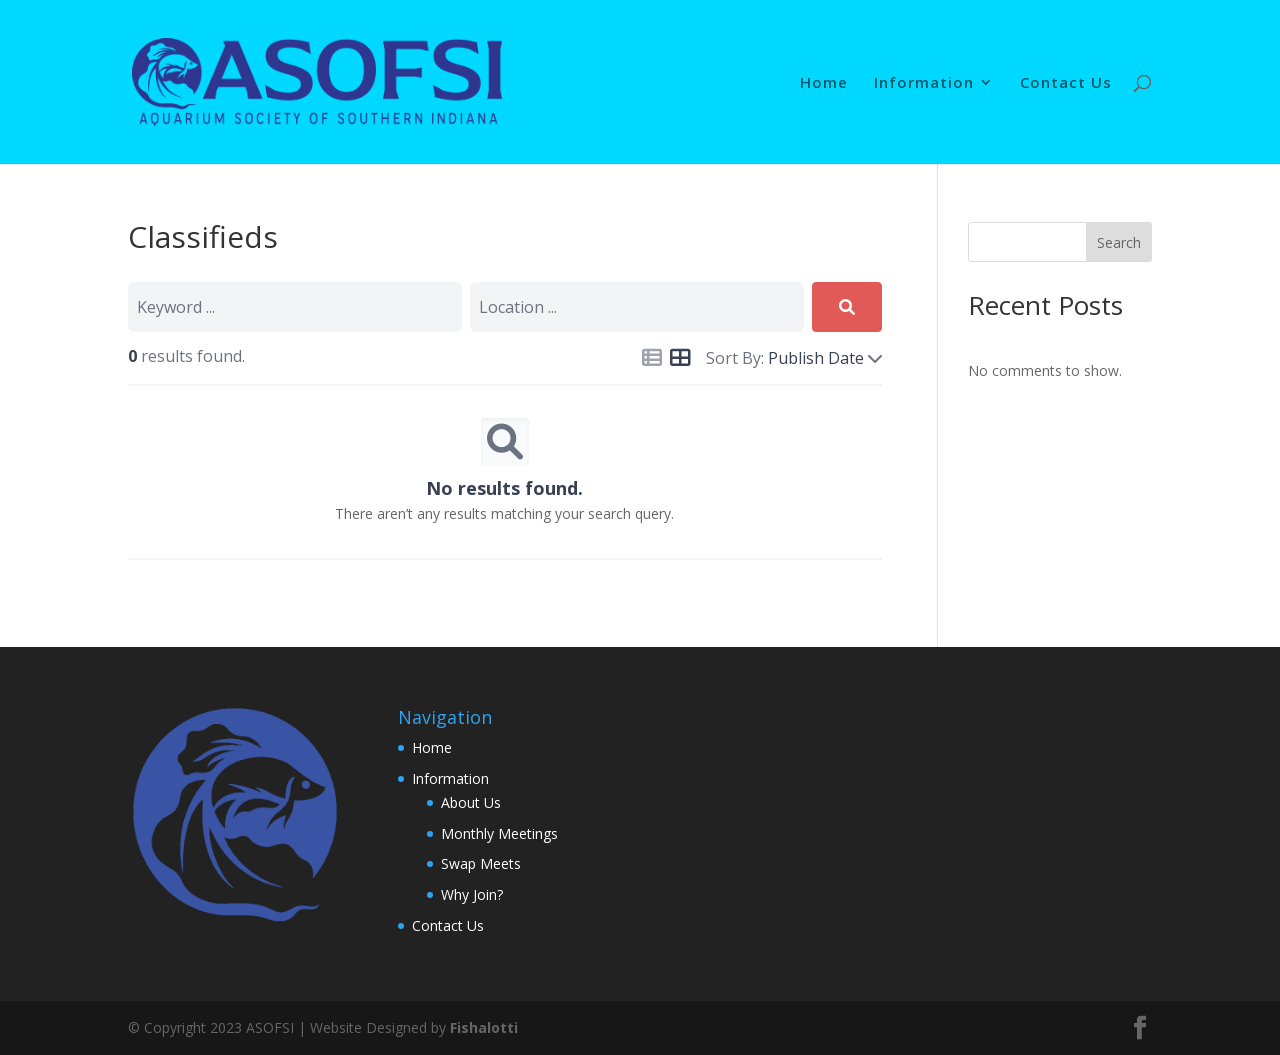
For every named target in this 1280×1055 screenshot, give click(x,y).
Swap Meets (481, 863)
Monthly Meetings (499, 833)
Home (824, 83)
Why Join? (472, 894)
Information (924, 83)
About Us (471, 802)
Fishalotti (484, 1027)
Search (1119, 242)
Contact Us (1066, 83)
